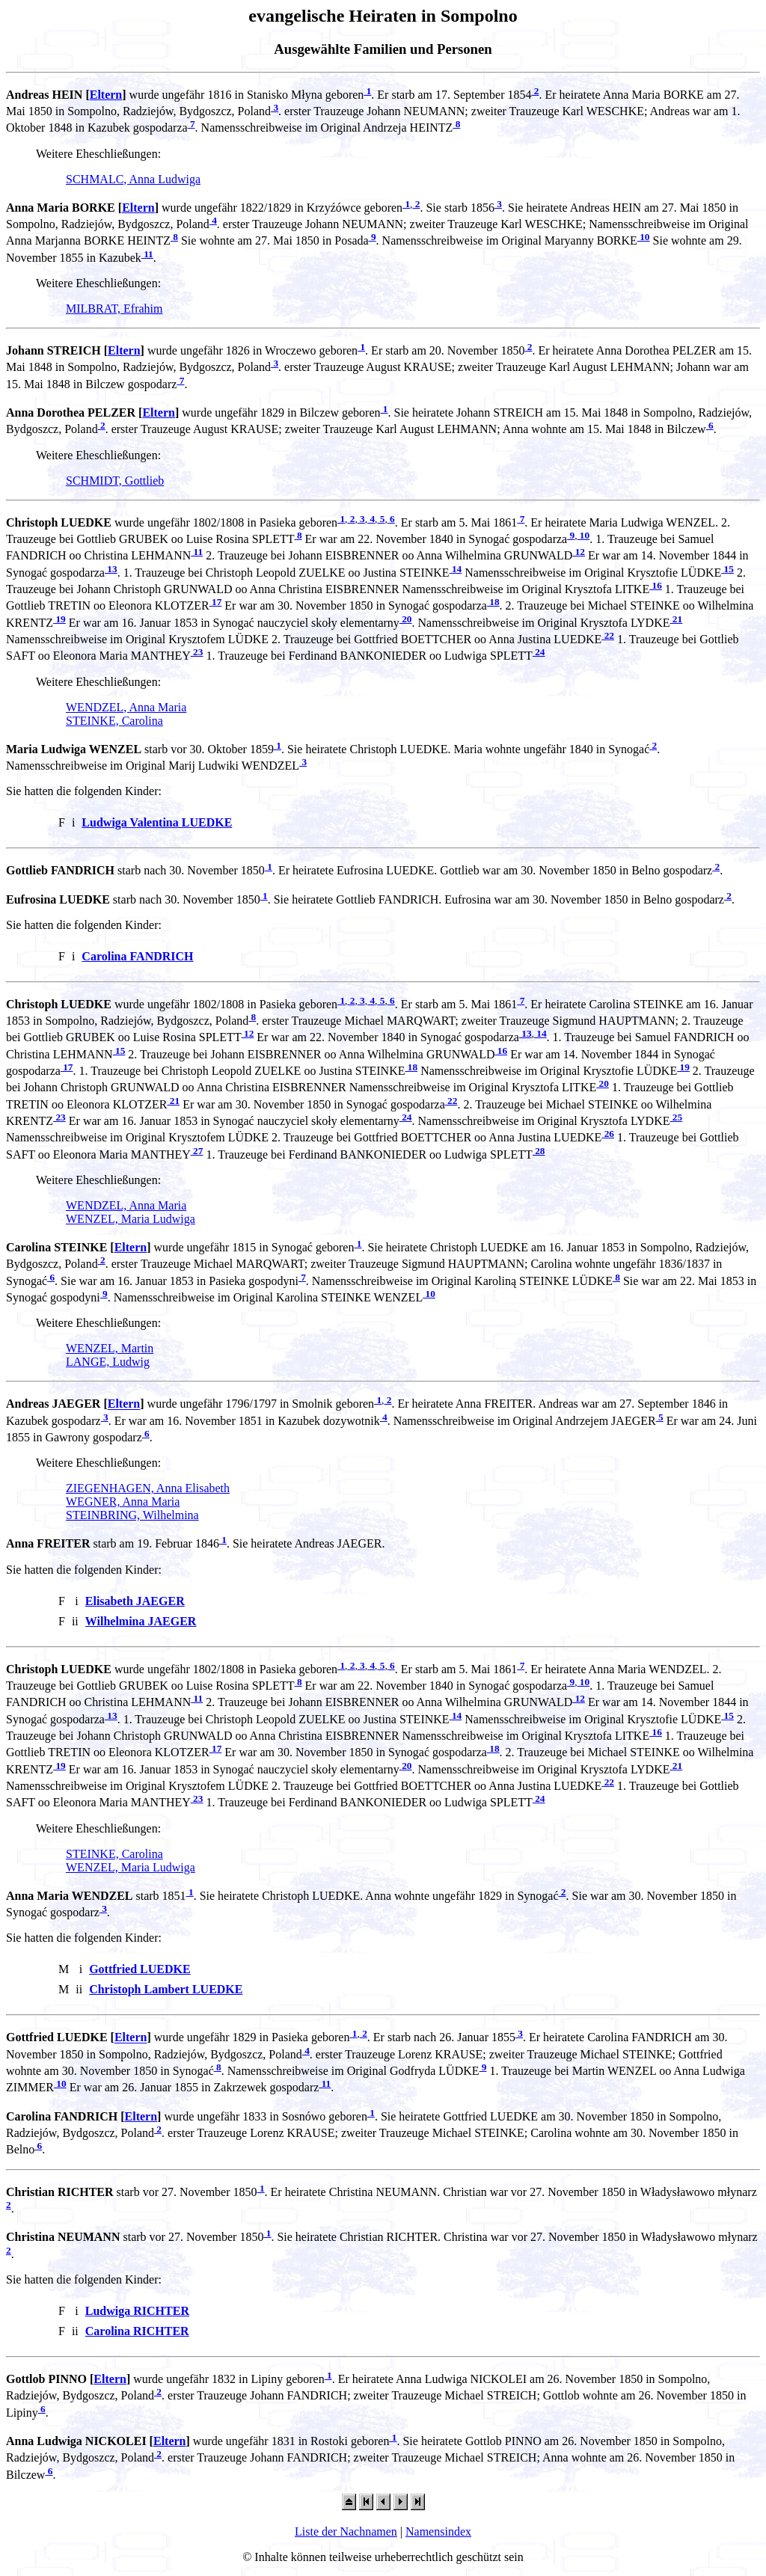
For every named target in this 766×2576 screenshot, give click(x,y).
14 (456, 568)
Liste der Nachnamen (346, 2531)
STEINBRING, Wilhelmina (132, 1515)
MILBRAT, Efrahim (114, 308)
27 (197, 1150)
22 (607, 635)
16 (655, 585)
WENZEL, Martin (109, 1348)
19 (59, 619)
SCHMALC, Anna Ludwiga (133, 179)
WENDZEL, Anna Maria (126, 707)
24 (539, 651)
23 (197, 651)
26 (607, 1133)
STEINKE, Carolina (114, 720)
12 (578, 551)
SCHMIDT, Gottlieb (115, 480)
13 (111, 568)
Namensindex (438, 2531)
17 (215, 601)
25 (676, 1117)
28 (539, 1150)
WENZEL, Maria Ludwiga (130, 1218)
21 (676, 619)
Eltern (106, 94)
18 (493, 601)
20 (405, 619)
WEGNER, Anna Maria (123, 1501)
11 (147, 254)
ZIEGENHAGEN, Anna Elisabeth (148, 1488)
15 (727, 568)
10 (643, 236)
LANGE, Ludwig (108, 1361)
